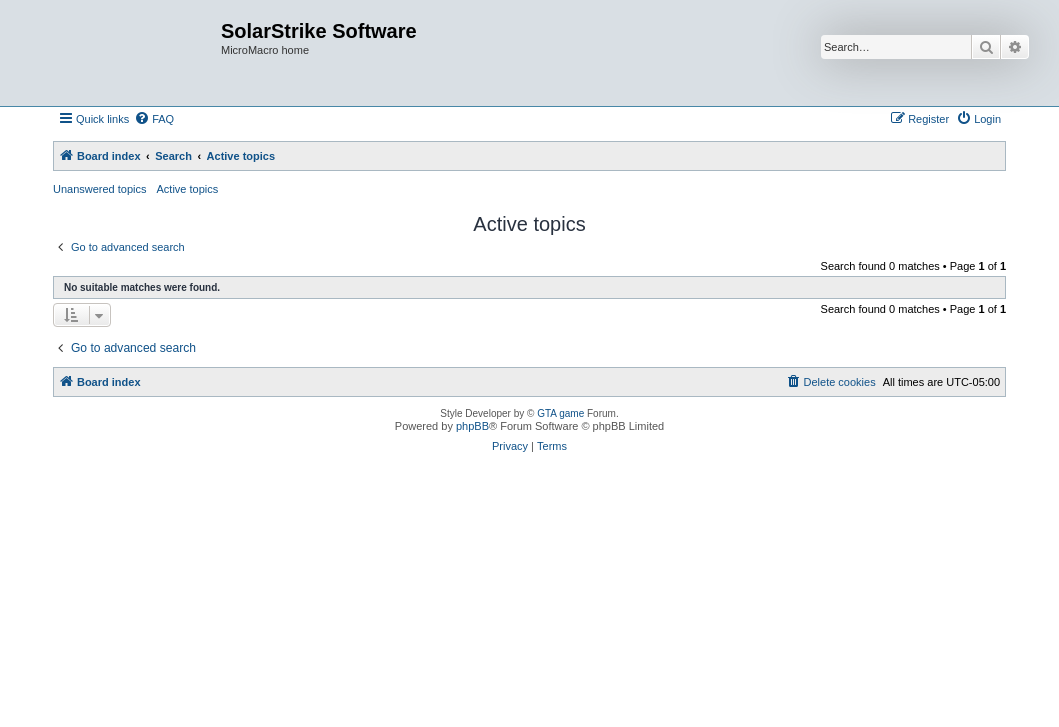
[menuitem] (154, 119)
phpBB (472, 426)
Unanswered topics (100, 189)
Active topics (188, 189)
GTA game (560, 413)
